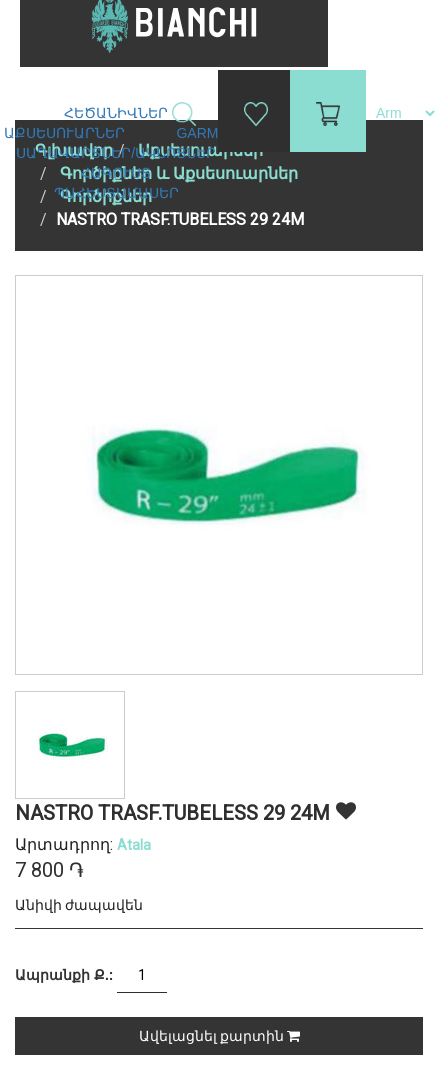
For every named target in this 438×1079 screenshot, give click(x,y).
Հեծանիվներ (118, 113)
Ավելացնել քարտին (219, 1036)
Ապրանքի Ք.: (64, 975)
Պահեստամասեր (118, 193)
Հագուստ (118, 173)
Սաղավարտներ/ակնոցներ (118, 153)
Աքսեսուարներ (66, 133)
